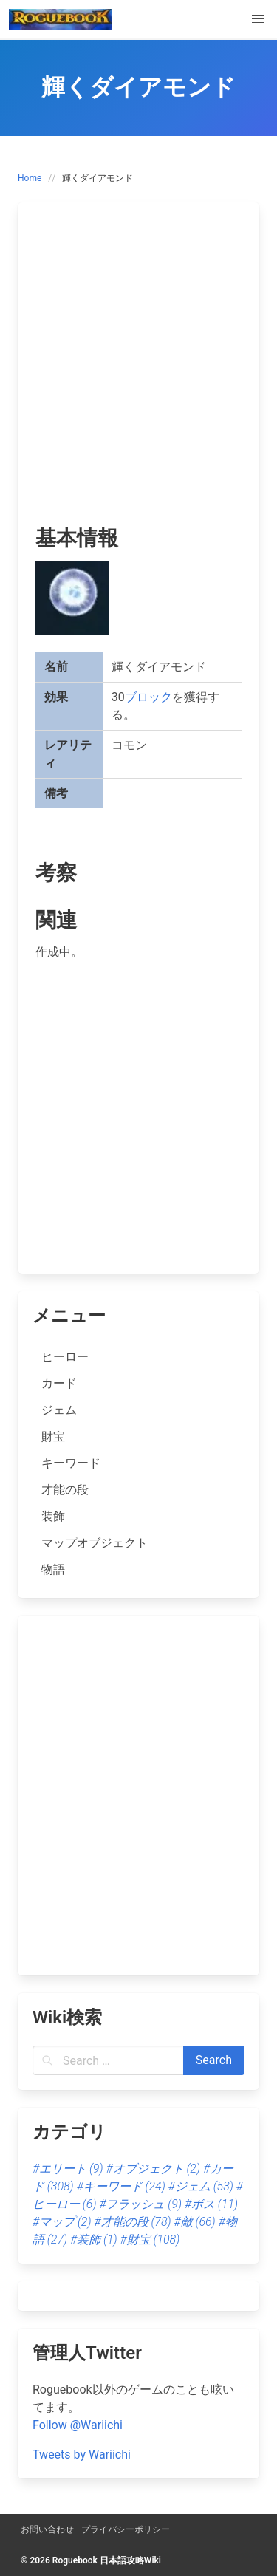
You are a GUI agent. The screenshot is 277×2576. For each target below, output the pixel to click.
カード (59, 1383)
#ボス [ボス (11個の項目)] (211, 2204)
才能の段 (65, 1490)
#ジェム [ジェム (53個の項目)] (200, 2186)
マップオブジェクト (94, 1543)
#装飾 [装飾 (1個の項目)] (93, 2239)
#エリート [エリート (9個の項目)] (68, 2169)
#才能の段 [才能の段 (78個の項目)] (132, 2222)
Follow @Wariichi (78, 2425)
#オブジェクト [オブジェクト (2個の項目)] (153, 2169)
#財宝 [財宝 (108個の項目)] (150, 2239)
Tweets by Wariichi (82, 2454)
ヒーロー (65, 1357)
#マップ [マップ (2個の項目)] (62, 2222)
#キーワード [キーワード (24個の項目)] (121, 2186)
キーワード (70, 1463)
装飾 (53, 1516)
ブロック (148, 697)
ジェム (59, 1410)
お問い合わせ (47, 2529)
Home (29, 178)
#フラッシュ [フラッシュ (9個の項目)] (140, 2204)
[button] (258, 19)
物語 (53, 1569)
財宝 (53, 1436)
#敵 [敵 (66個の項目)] (195, 2222)
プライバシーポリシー (125, 2529)
